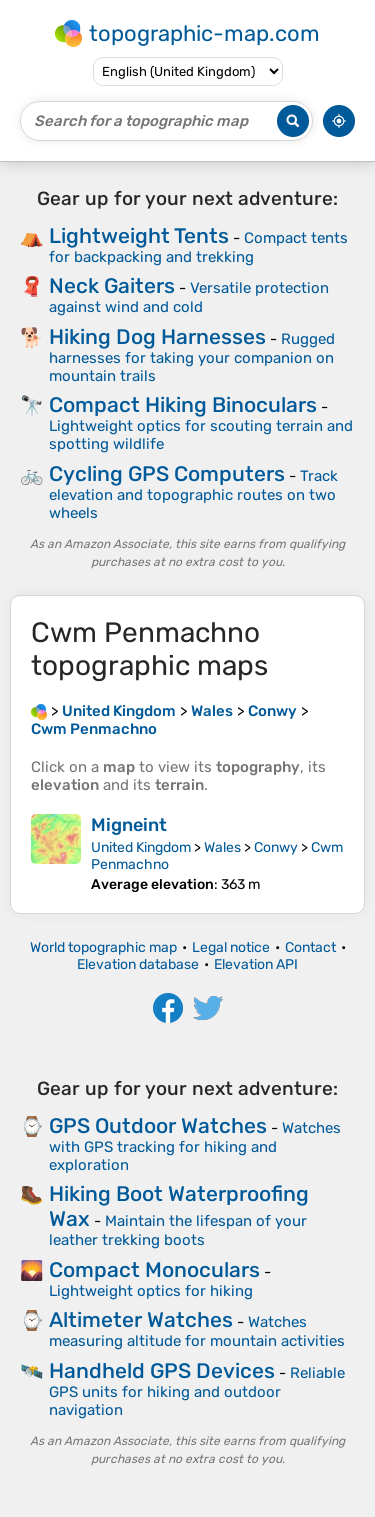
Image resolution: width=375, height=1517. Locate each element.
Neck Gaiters (112, 285)
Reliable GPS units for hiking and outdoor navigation (197, 1391)
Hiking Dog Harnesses (157, 336)
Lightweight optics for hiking (151, 1291)
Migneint (129, 825)
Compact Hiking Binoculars (183, 404)
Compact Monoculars (154, 1269)
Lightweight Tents (139, 235)
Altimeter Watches (141, 1319)
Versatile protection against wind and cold (189, 297)
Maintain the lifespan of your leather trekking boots (178, 1230)
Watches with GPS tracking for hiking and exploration (195, 1146)
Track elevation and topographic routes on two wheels (193, 494)
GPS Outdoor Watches (158, 1125)
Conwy (276, 847)
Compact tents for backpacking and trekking (198, 247)
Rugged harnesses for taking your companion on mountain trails (192, 357)
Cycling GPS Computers (167, 473)
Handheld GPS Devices (162, 1370)
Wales (222, 847)
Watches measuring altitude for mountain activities (197, 1331)
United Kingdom (141, 847)
